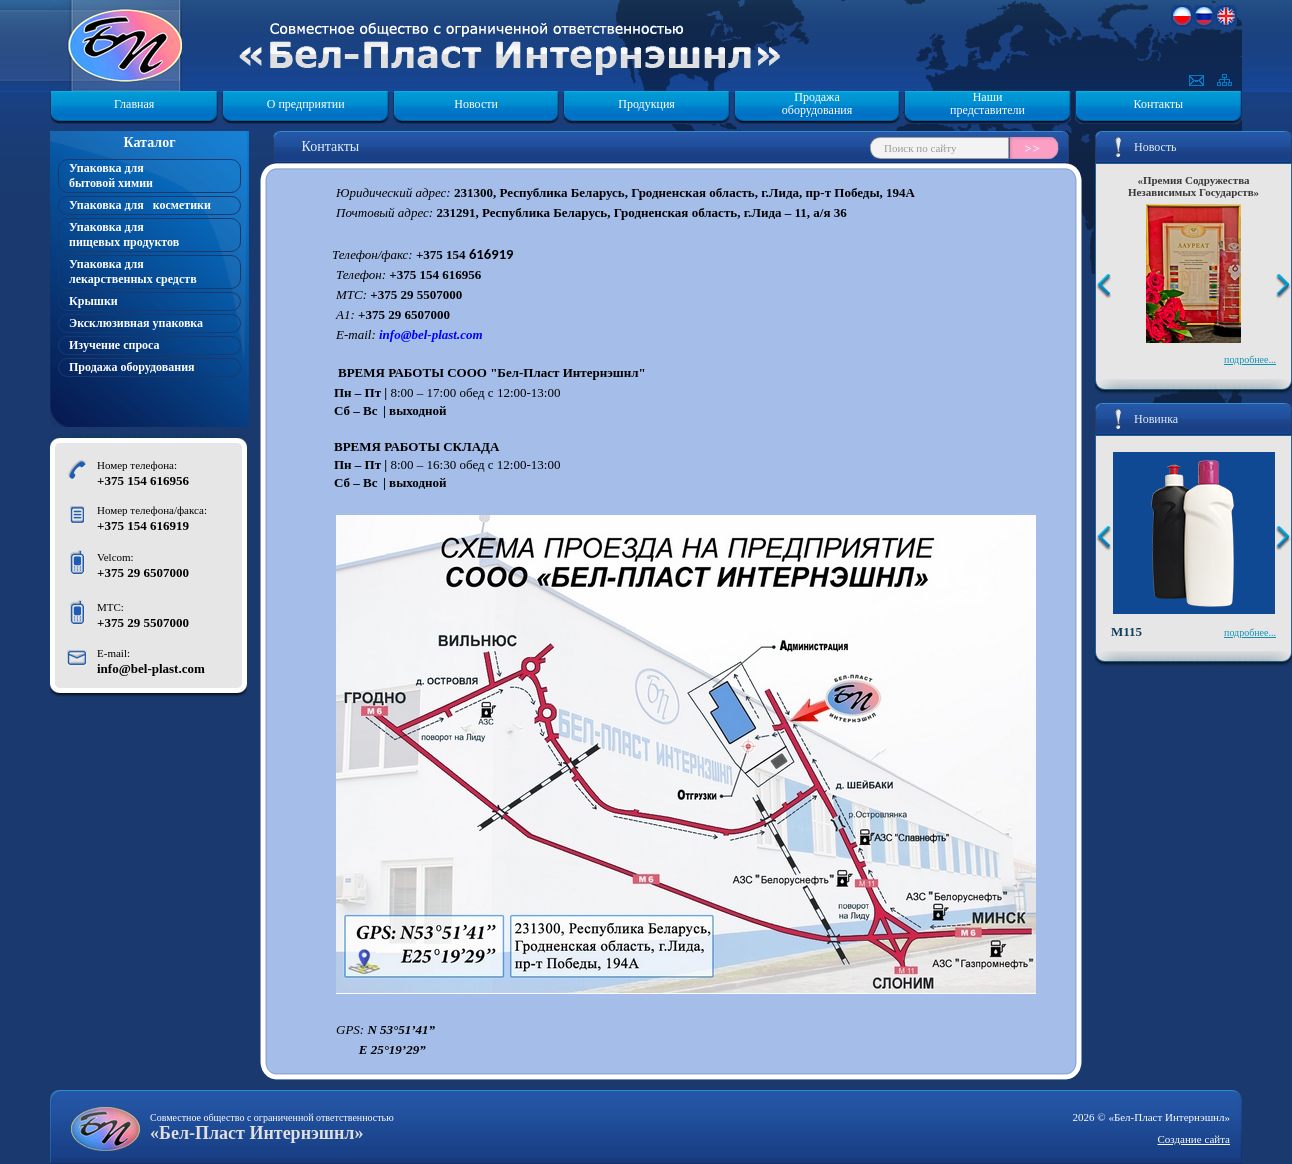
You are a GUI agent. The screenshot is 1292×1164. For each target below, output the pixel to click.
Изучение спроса (114, 345)
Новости (476, 104)
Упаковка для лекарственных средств (133, 271)
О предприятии (306, 104)
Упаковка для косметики (140, 205)
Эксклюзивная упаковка (136, 323)
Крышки (93, 301)
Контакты (1159, 104)
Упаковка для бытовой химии (111, 175)
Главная (134, 104)
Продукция (646, 104)
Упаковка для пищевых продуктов (124, 234)
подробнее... (1250, 359)
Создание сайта (1194, 1139)
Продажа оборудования (817, 104)
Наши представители (987, 104)
